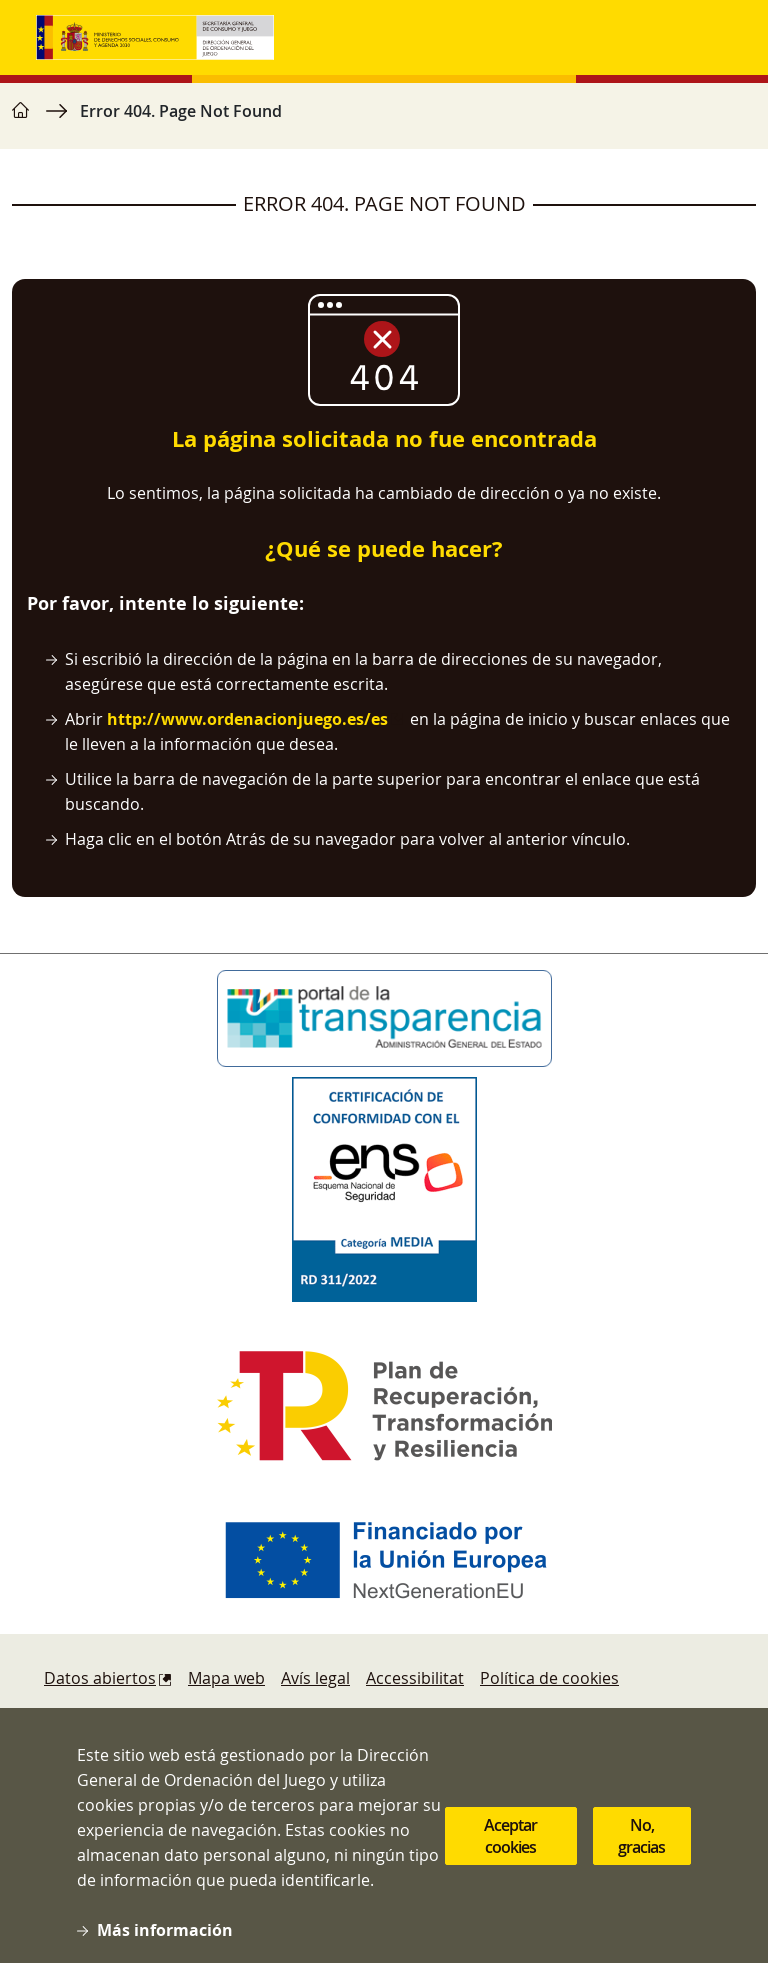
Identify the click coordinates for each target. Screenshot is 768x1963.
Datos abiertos (100, 1678)
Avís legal (315, 1678)
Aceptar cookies (510, 1858)
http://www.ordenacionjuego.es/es (247, 719)
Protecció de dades (515, 1718)
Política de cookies (549, 1678)
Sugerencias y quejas (332, 1718)
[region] (384, 121)
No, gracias (641, 1858)
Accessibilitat (415, 1678)
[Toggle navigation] (712, 38)
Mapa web (226, 1678)
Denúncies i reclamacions (140, 1718)
